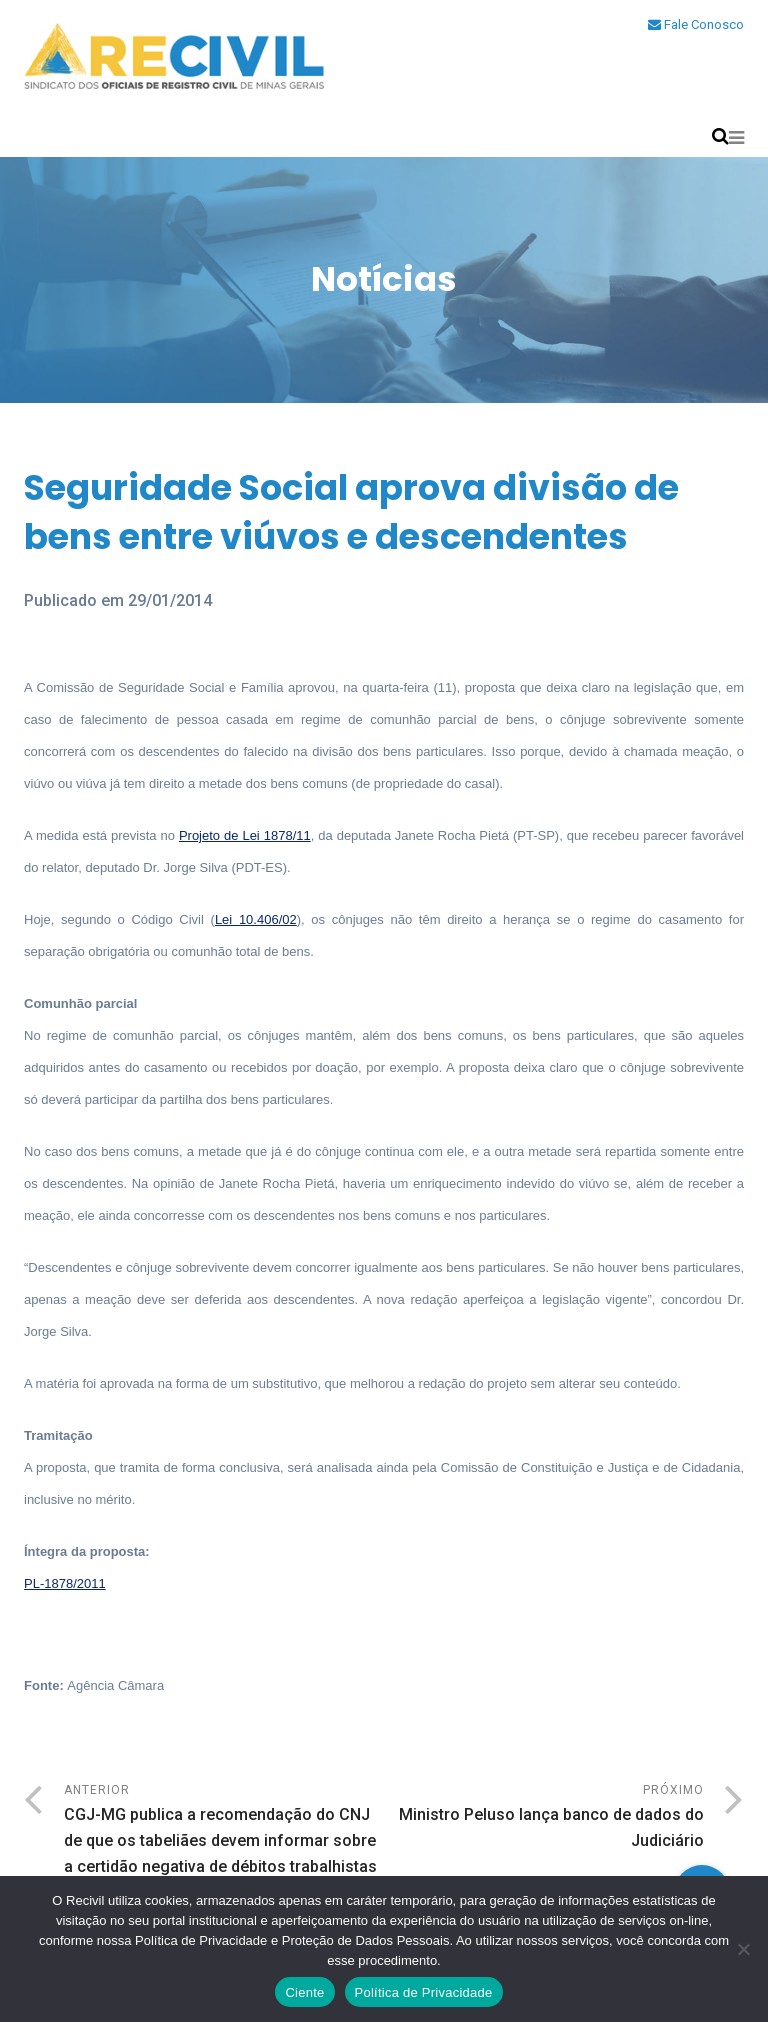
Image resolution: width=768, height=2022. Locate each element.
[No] (743, 1949)
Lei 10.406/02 (256, 919)
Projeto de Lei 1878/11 (245, 835)
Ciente (304, 1992)
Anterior (224, 1831)
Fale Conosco (696, 24)
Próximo (544, 1818)
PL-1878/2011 (65, 1583)
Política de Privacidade (424, 1992)
